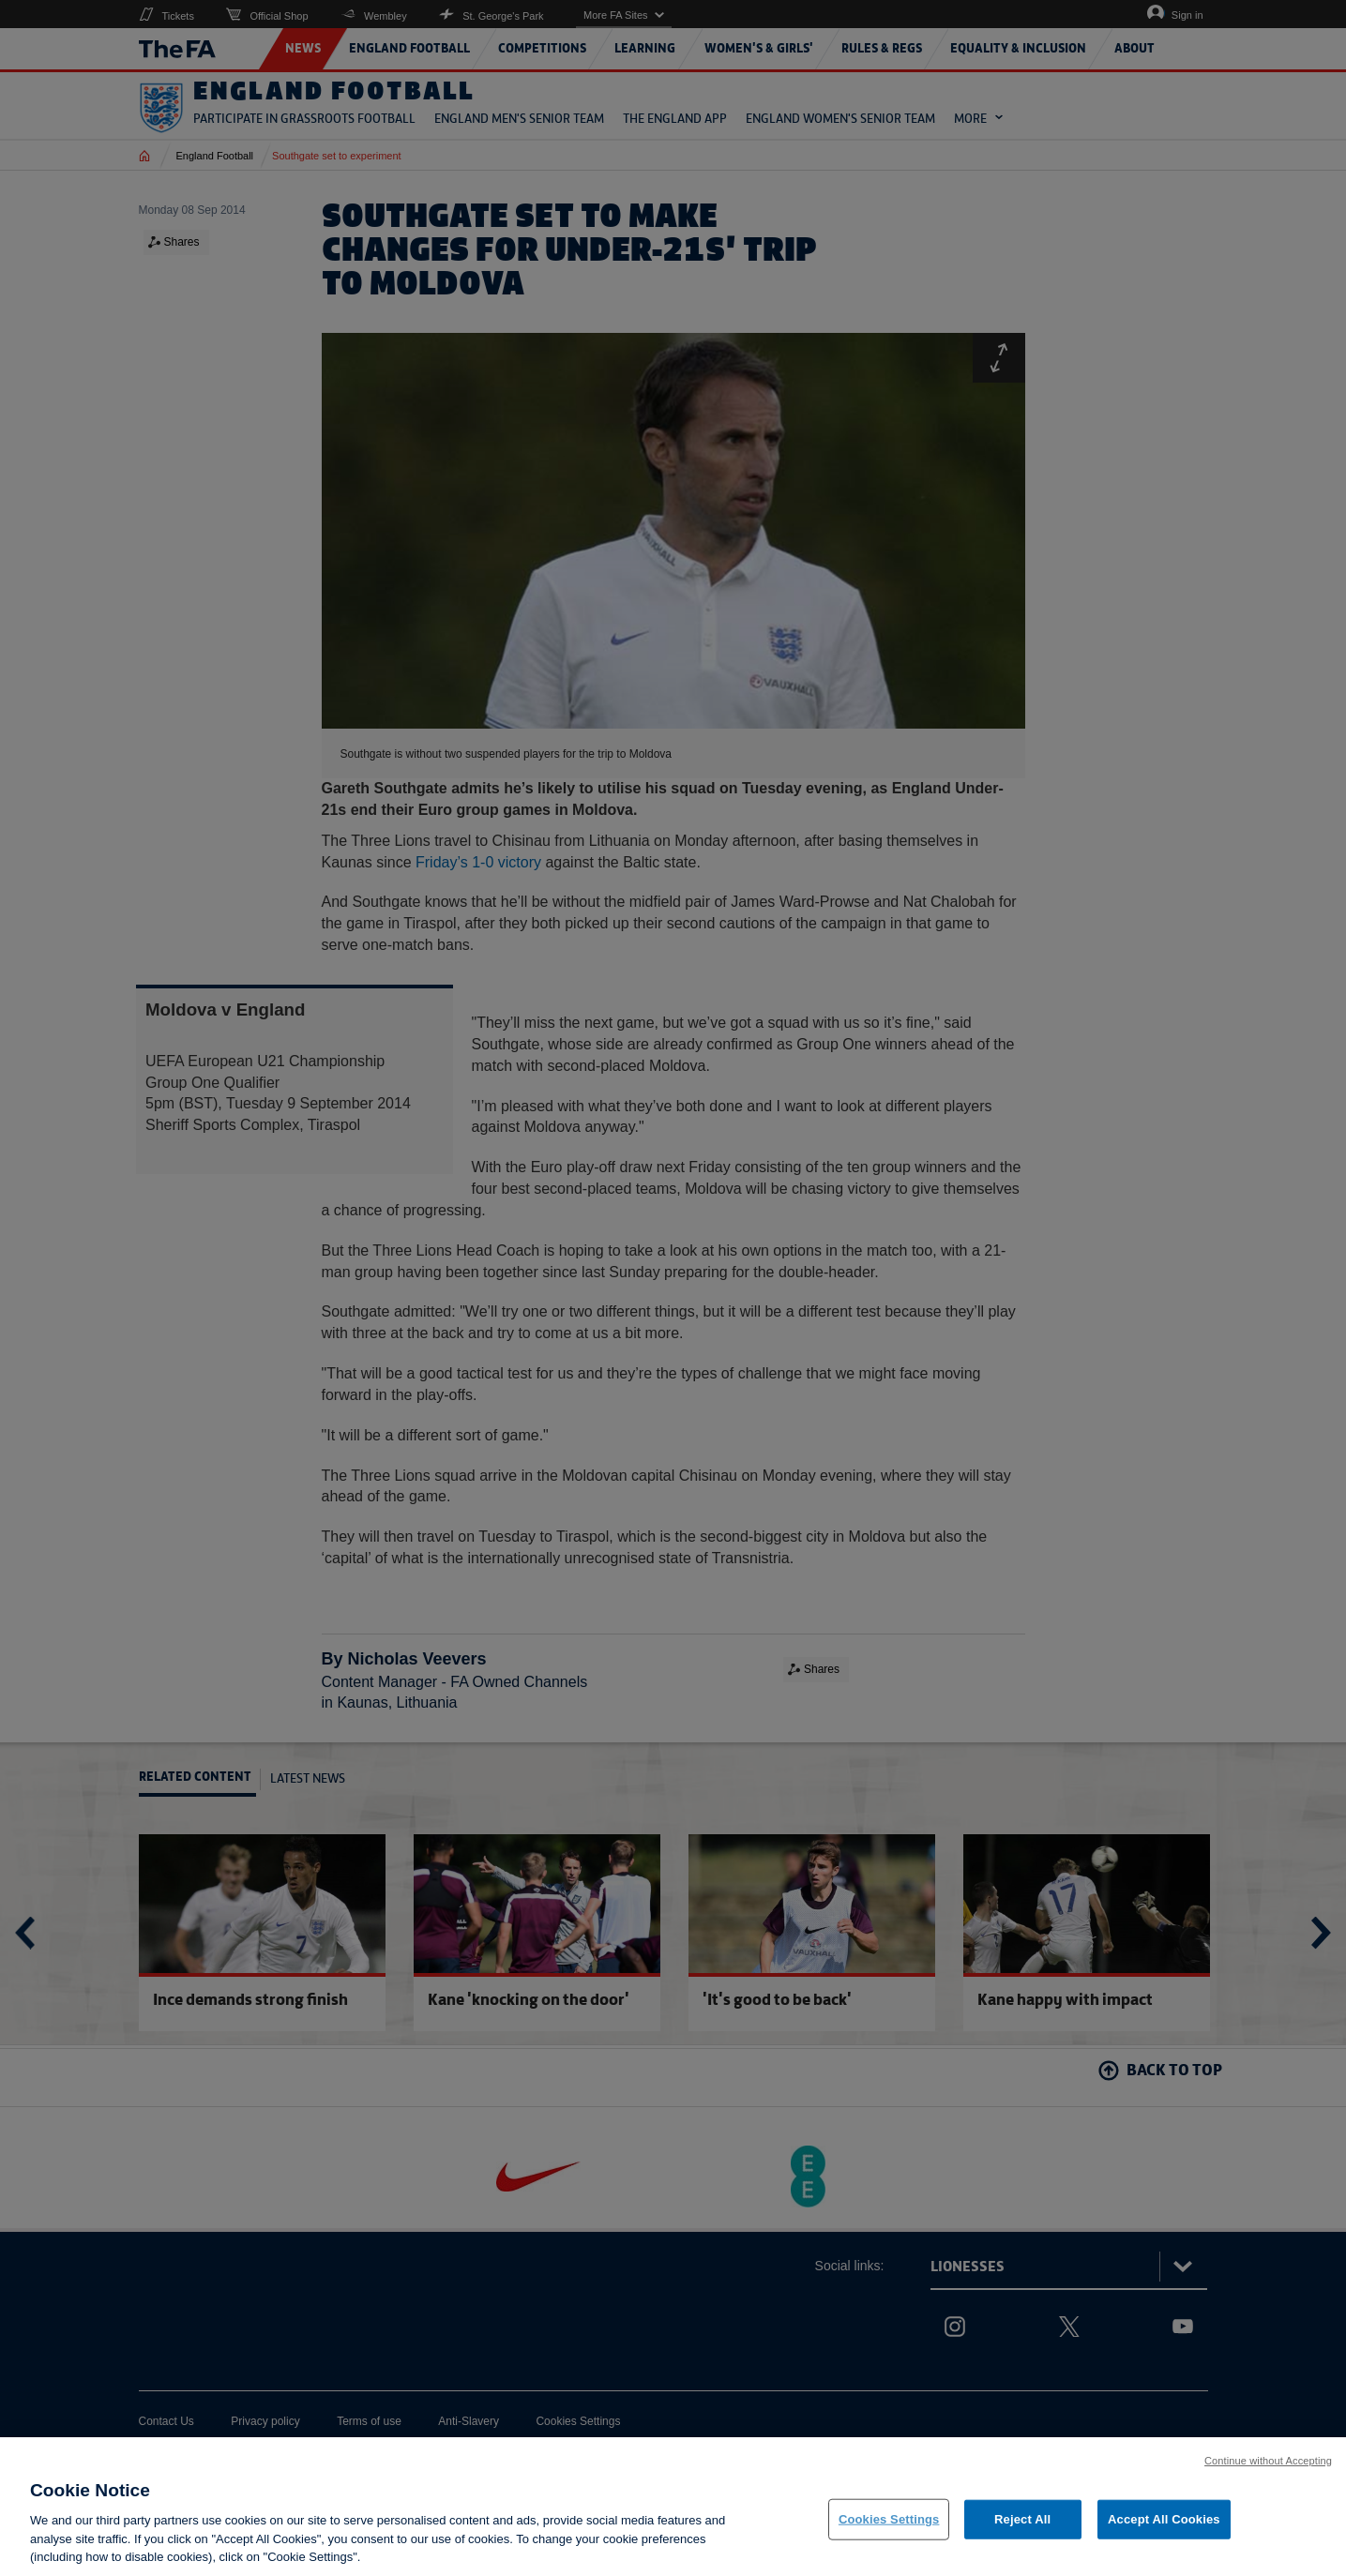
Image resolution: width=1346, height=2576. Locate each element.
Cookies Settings (889, 2521)
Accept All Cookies (1164, 2521)
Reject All (1022, 2521)
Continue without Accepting (1268, 2462)
